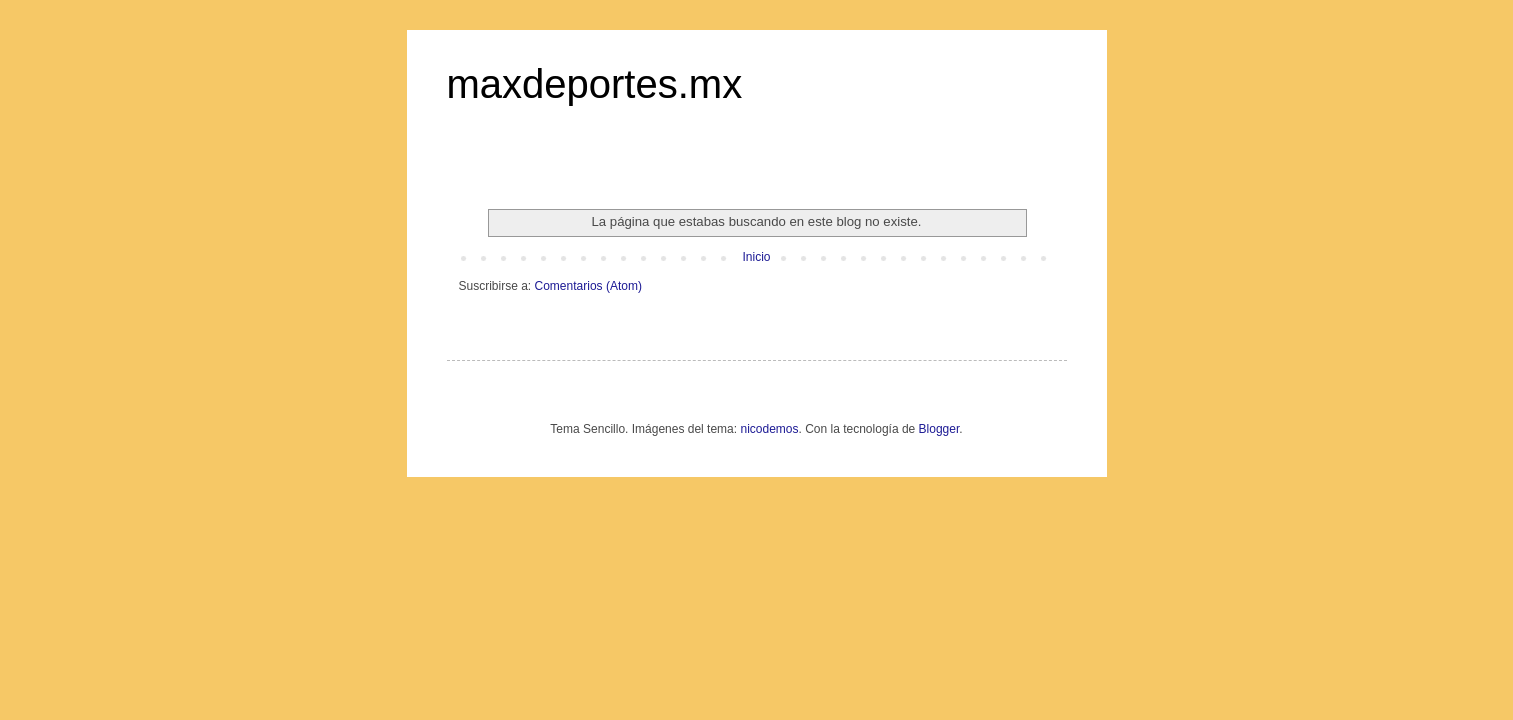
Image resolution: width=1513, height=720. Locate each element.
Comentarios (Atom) (588, 286)
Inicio (756, 257)
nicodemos (769, 429)
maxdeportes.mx (595, 84)
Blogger (939, 429)
